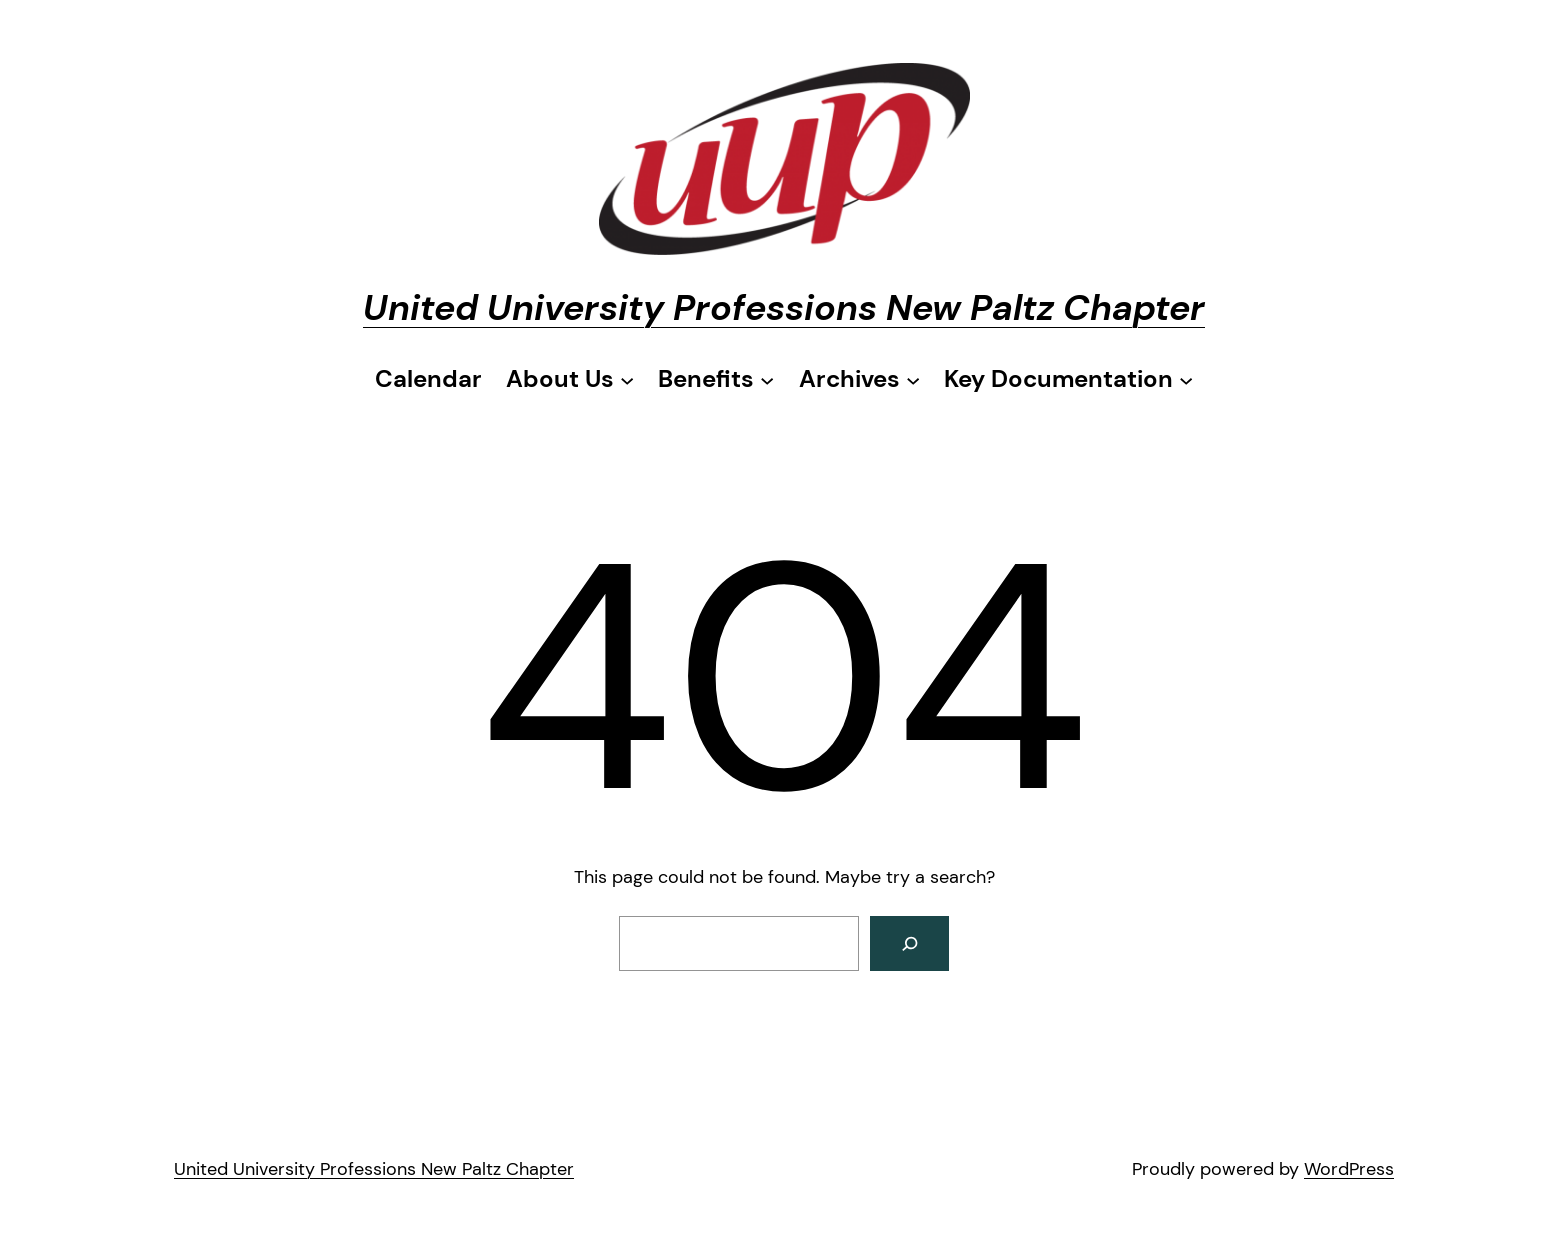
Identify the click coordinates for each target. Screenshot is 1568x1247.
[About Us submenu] (570, 379)
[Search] (909, 943)
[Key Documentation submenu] (1068, 379)
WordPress (1349, 1169)
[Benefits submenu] (716, 379)
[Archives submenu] (859, 379)
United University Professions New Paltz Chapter (784, 307)
